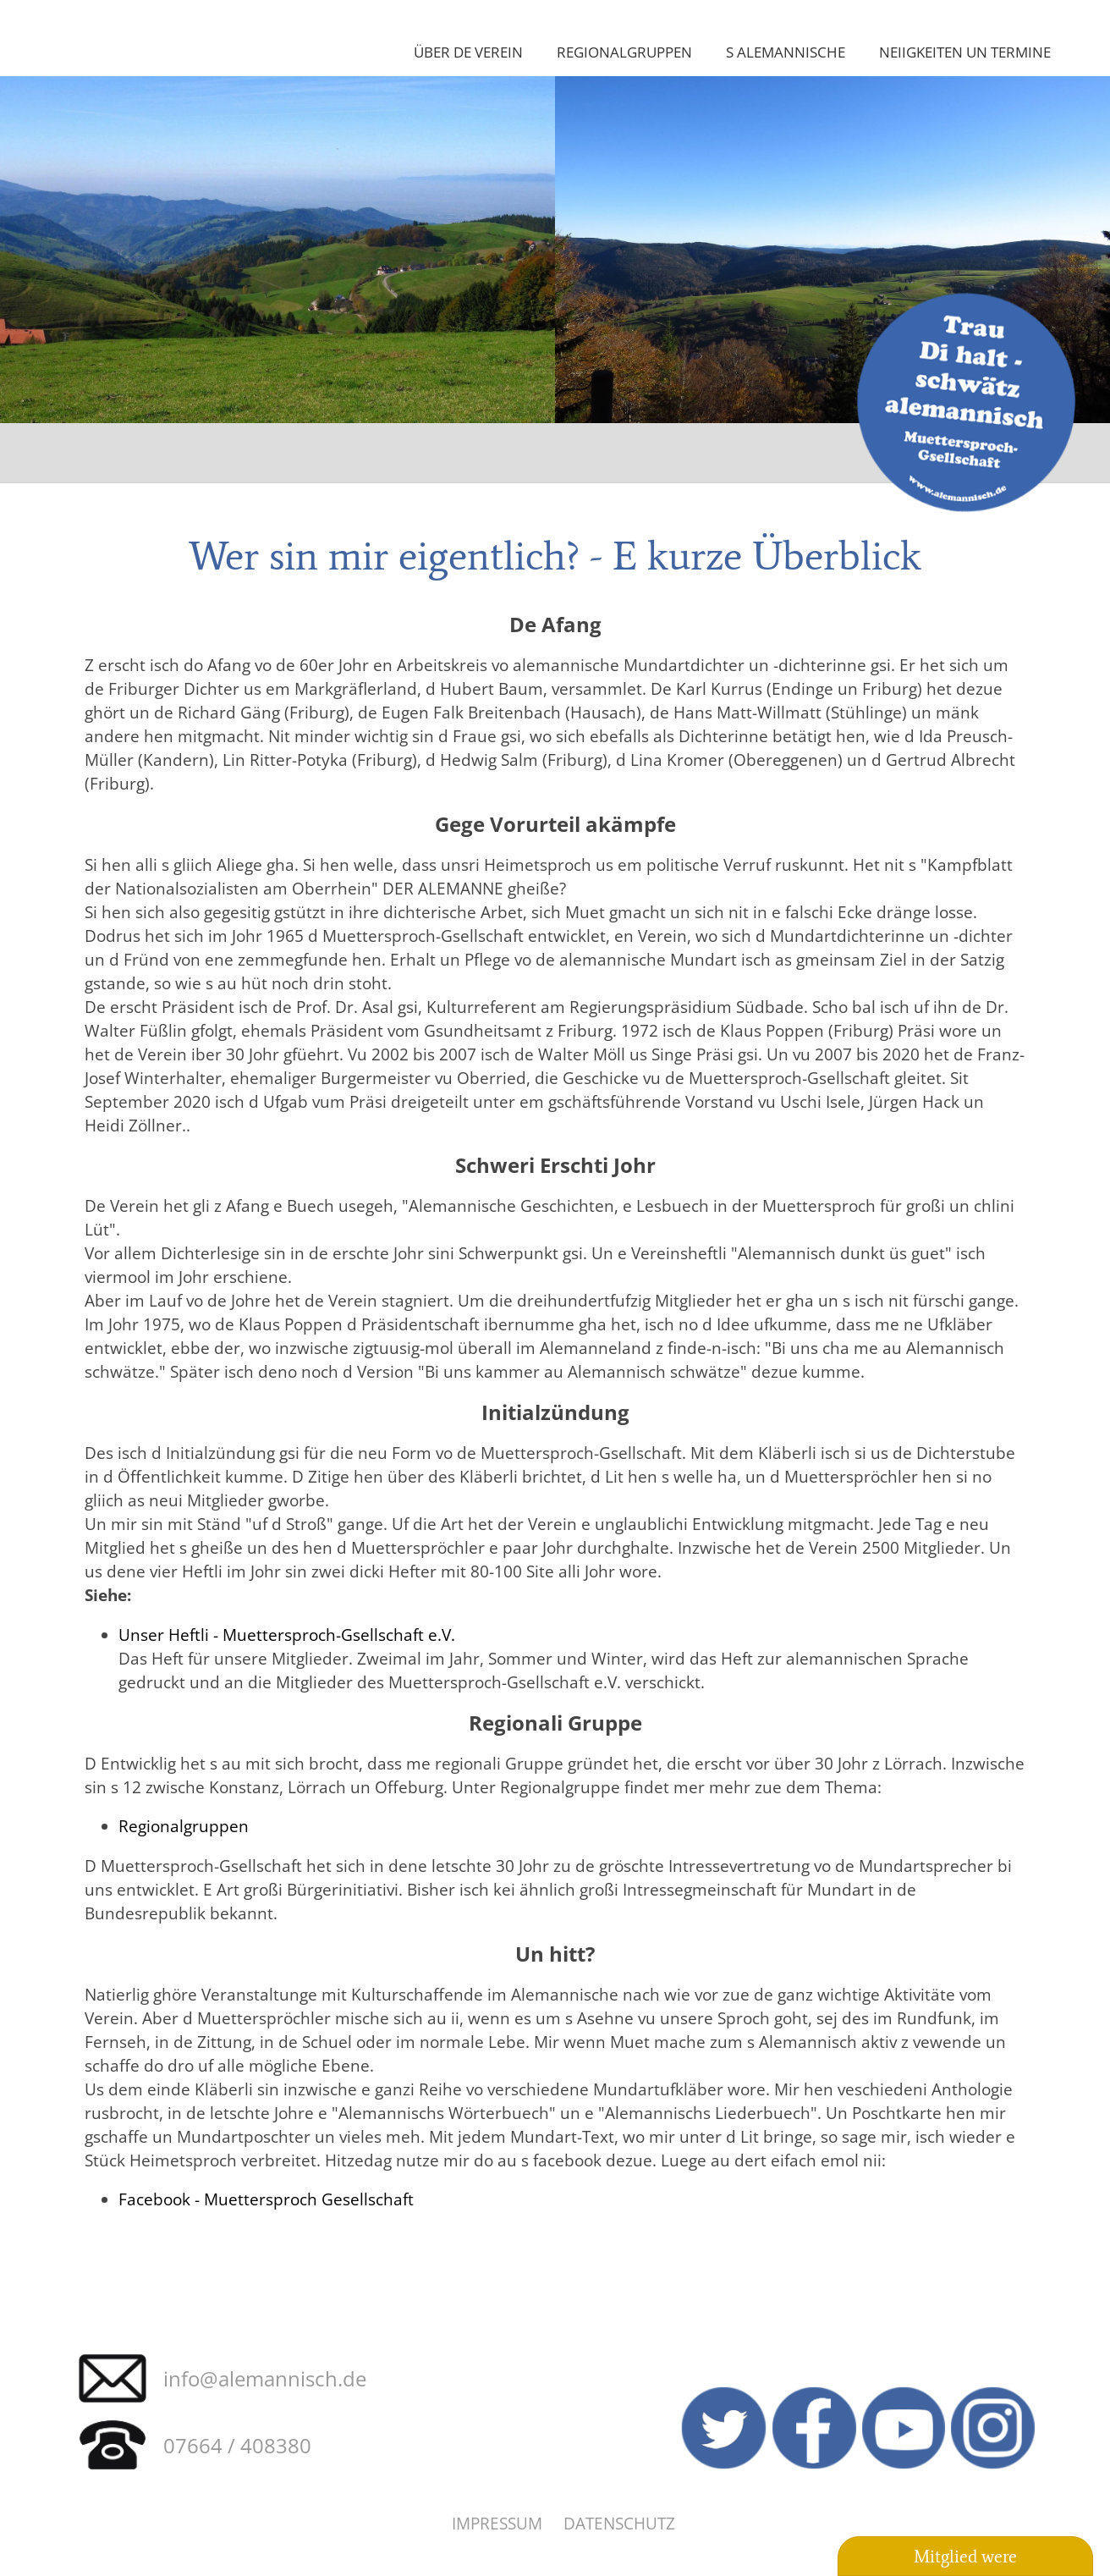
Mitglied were (965, 2557)
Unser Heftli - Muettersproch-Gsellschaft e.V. (286, 1634)
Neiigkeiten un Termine (965, 51)
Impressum (497, 2523)
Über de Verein (468, 51)
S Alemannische (785, 51)
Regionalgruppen (624, 51)
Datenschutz (619, 2523)
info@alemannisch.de (264, 2378)
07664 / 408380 (237, 2445)
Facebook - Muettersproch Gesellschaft (266, 2199)
